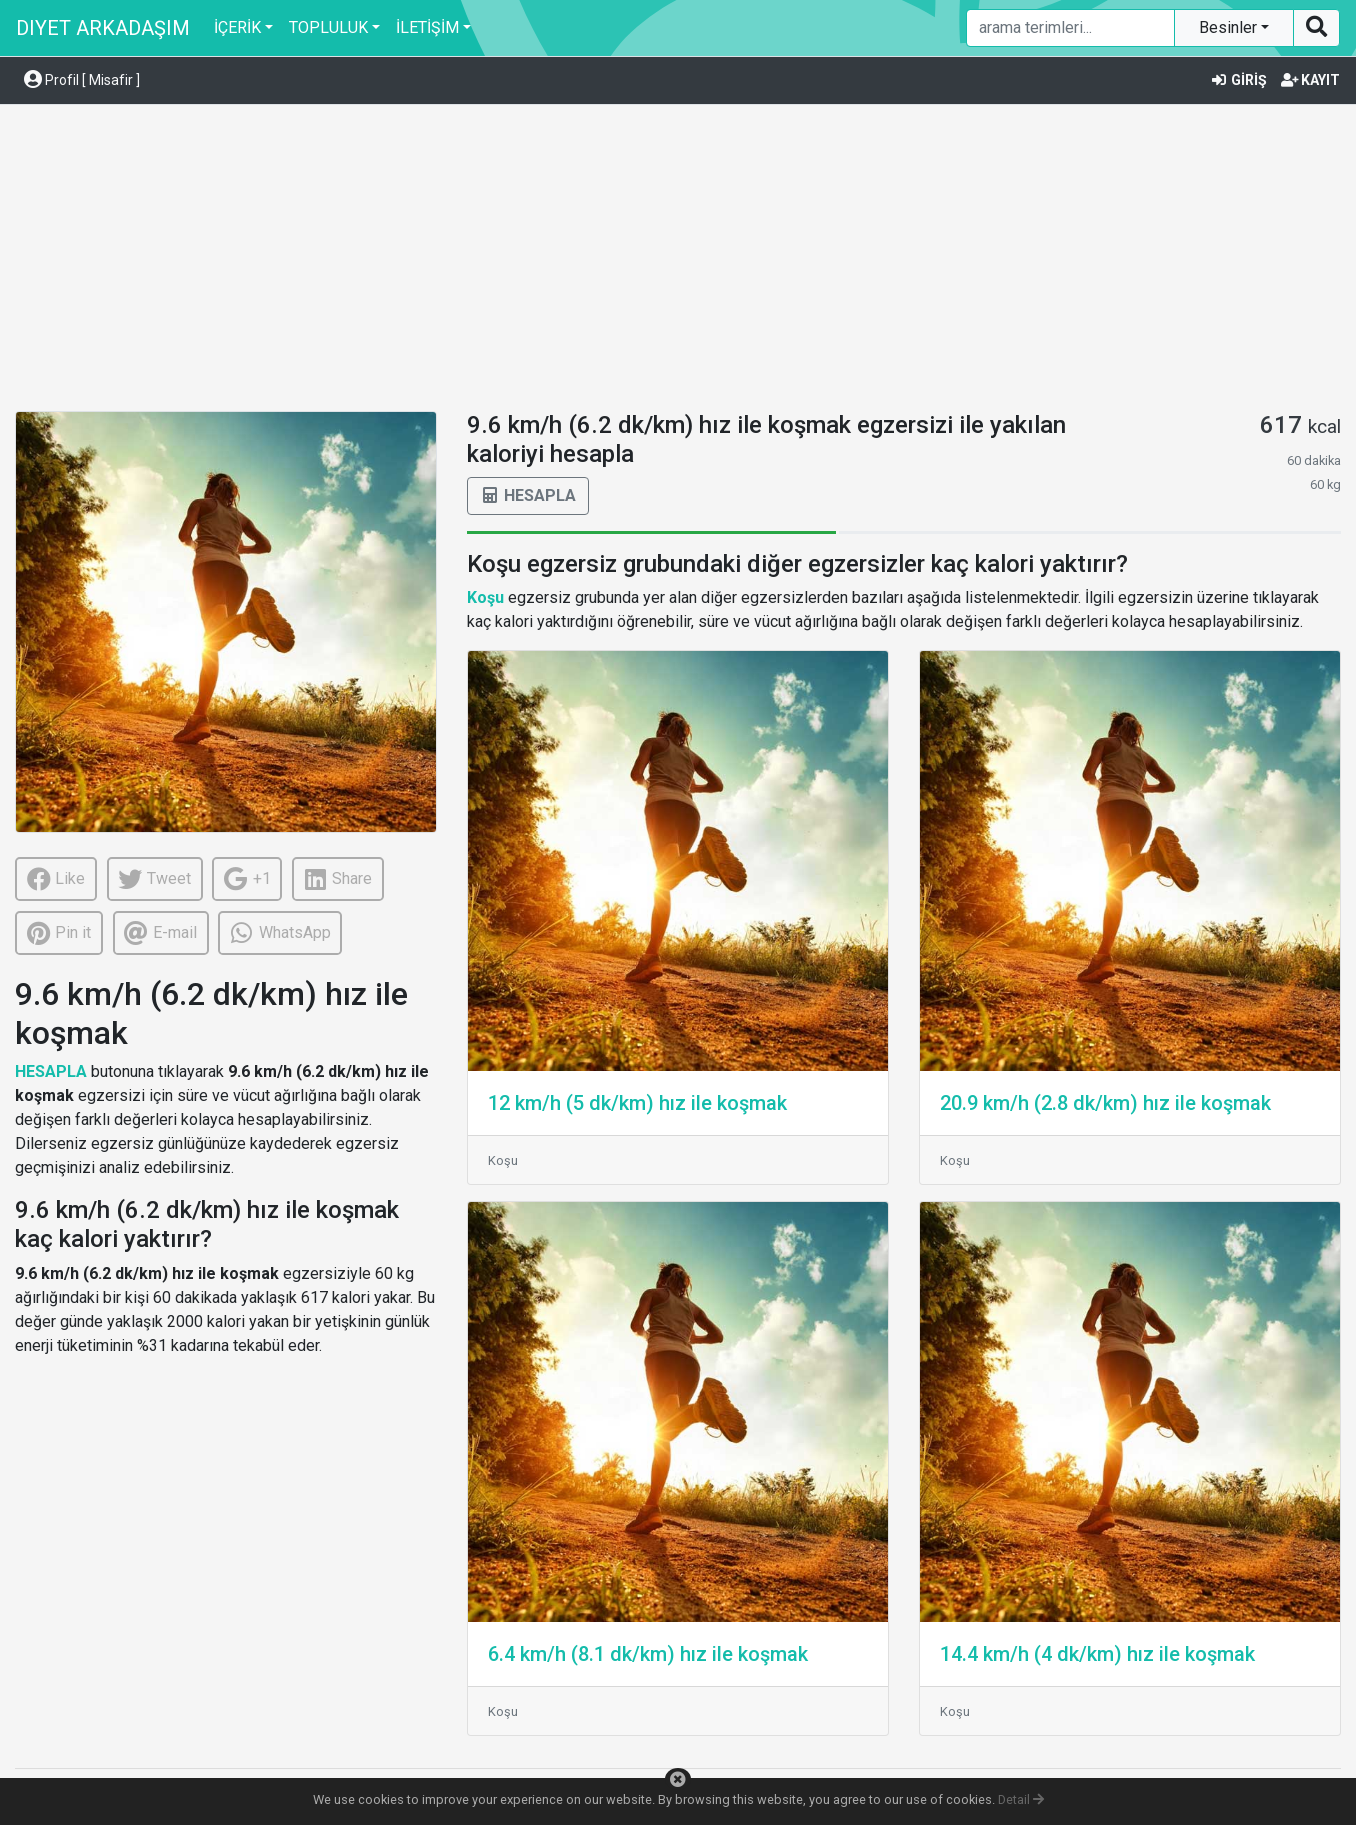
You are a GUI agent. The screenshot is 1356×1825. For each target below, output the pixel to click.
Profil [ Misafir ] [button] (82, 80)
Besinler (1230, 27)
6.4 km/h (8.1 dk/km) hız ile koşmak (648, 1654)
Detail (1021, 1799)
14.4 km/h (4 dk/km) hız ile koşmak (1097, 1654)
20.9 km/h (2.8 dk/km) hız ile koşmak (1105, 1103)
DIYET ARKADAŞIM (103, 28)
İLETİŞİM (427, 27)
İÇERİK (237, 27)
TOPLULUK (328, 27)
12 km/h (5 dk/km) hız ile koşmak (637, 1103)
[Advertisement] (678, 261)
